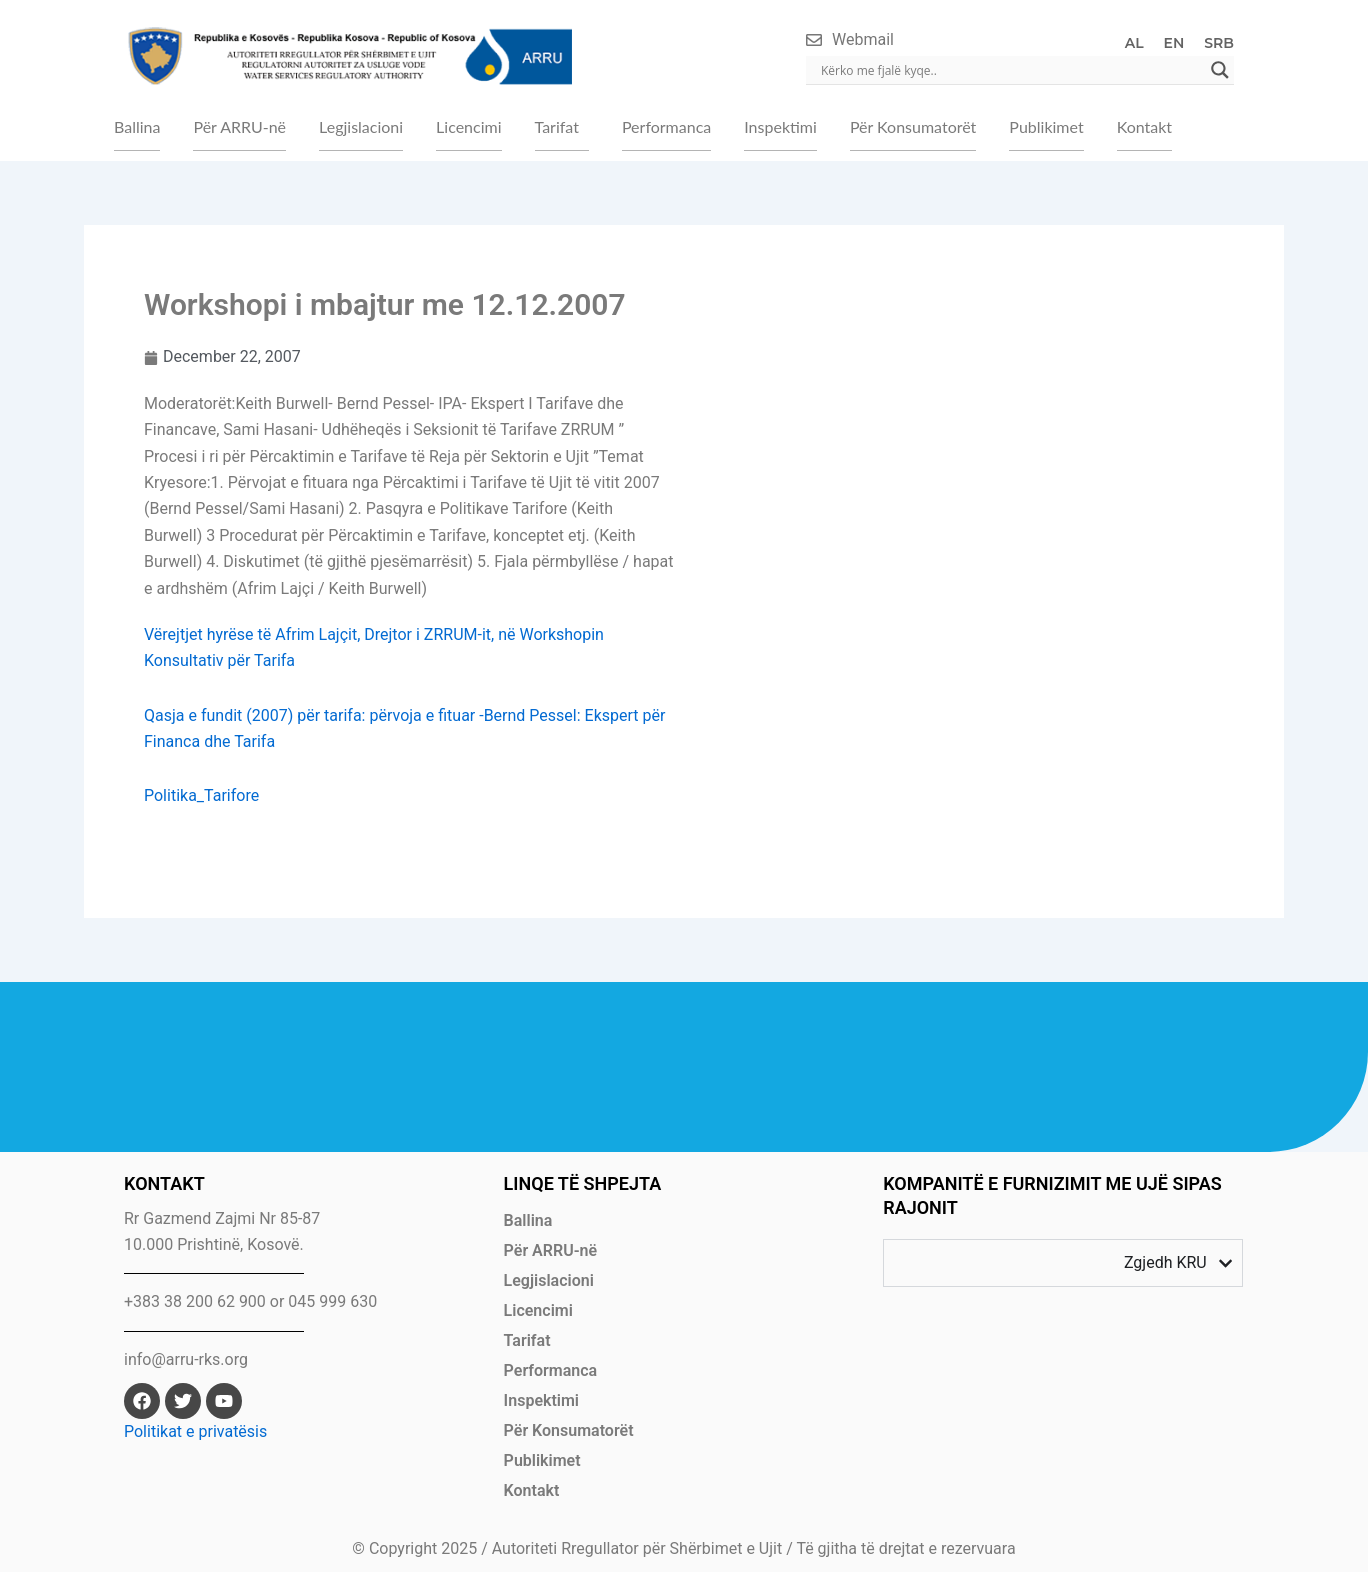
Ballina (137, 126)
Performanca (666, 126)
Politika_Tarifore (201, 795)
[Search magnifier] (1220, 70)
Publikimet (1046, 126)
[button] (562, 127)
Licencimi (468, 126)
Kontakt (1144, 126)
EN (1174, 43)
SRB (1219, 43)
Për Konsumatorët (913, 126)
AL (1134, 43)
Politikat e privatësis (195, 1431)
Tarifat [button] (557, 126)
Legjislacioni (361, 126)
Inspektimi (780, 126)
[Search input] (1011, 70)
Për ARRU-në (239, 126)
